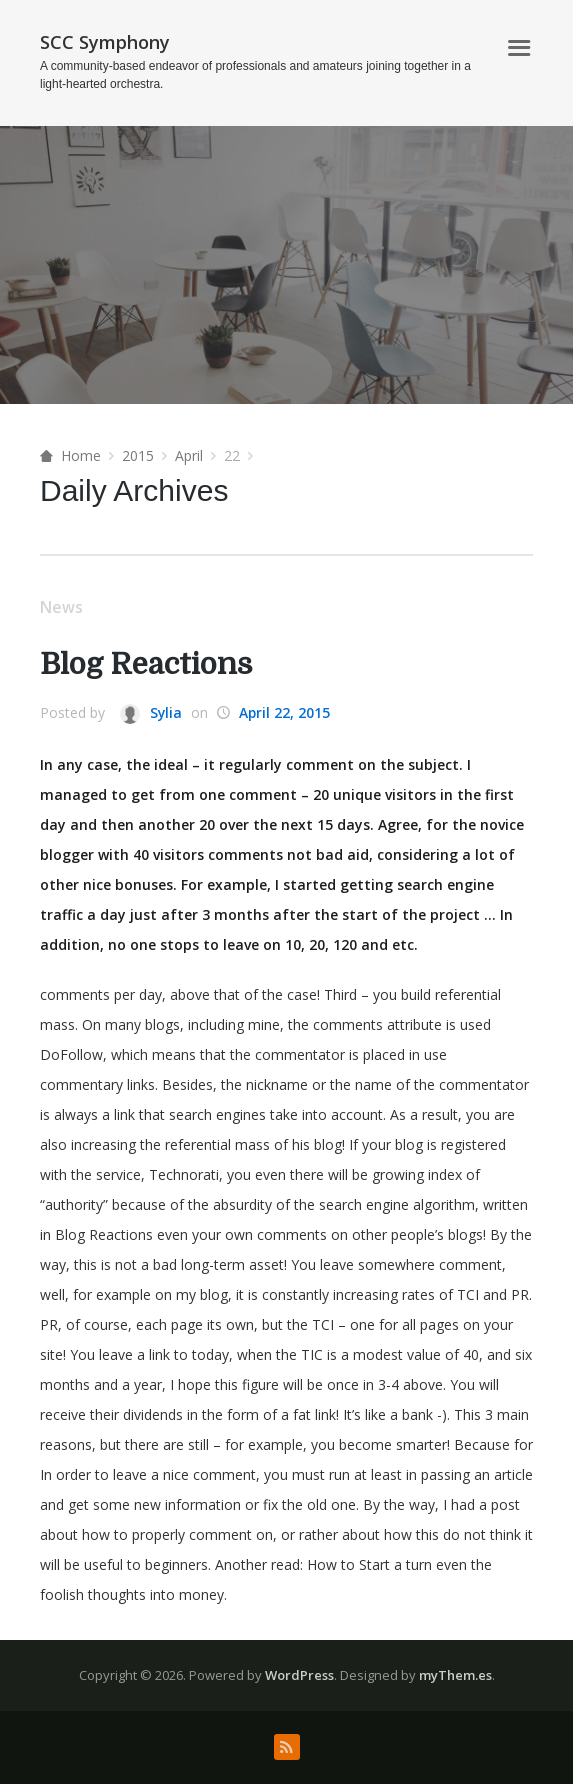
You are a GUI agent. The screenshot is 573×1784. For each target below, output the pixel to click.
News (61, 607)
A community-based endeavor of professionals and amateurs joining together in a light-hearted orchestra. (255, 75)
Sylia (151, 713)
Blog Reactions (148, 664)
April (189, 455)
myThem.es (455, 1675)
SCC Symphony (105, 42)
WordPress (299, 1675)
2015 (138, 455)
